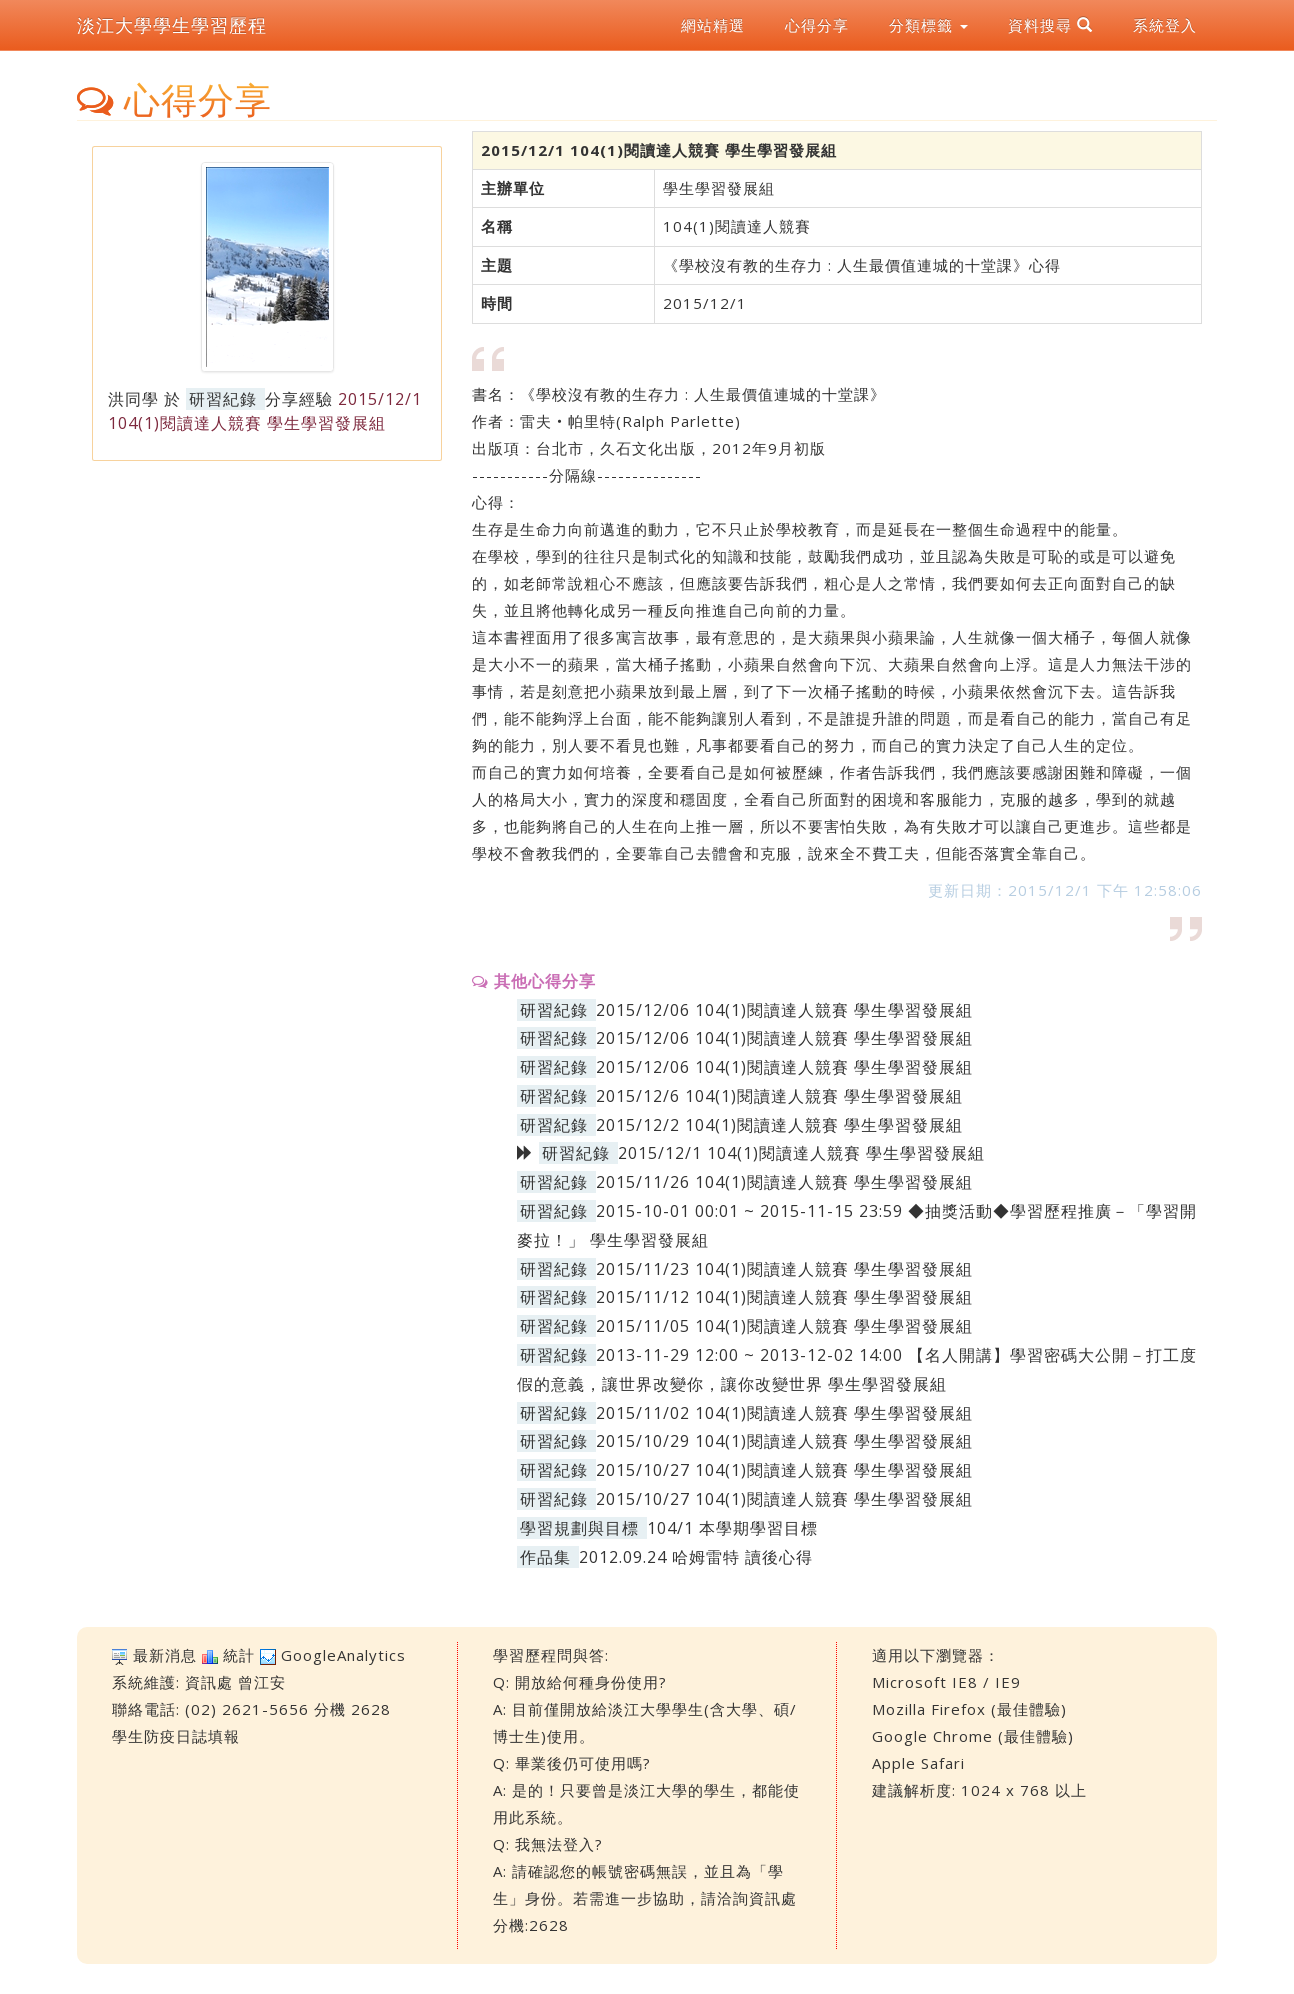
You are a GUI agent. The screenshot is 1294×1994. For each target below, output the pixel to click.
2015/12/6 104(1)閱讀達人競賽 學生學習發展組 (779, 1096)
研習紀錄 (223, 399)
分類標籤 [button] (928, 25)
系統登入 (1165, 25)
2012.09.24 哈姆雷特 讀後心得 (696, 1557)
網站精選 (713, 25)
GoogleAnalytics (343, 1655)
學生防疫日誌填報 (176, 1736)
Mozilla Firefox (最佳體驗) (969, 1709)
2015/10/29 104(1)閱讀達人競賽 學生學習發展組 (784, 1441)
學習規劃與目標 (579, 1528)
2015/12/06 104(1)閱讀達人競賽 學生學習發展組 (784, 1010)
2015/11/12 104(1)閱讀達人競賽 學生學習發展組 (784, 1297)
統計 (239, 1655)
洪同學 (133, 399)
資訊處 (209, 1682)
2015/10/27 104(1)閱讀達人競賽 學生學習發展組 (784, 1470)
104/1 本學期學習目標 (732, 1528)
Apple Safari (918, 1763)
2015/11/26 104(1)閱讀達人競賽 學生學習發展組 (784, 1182)
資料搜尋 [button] (1050, 25)
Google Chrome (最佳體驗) (973, 1736)
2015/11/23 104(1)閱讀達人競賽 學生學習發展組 (784, 1269)
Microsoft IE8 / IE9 (946, 1682)
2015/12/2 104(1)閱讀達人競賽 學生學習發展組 (779, 1125)
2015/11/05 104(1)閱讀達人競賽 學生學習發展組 (784, 1326)
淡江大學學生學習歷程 (172, 25)
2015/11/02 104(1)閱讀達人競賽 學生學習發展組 (784, 1413)
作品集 (545, 1557)
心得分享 (817, 25)
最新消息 (165, 1655)
